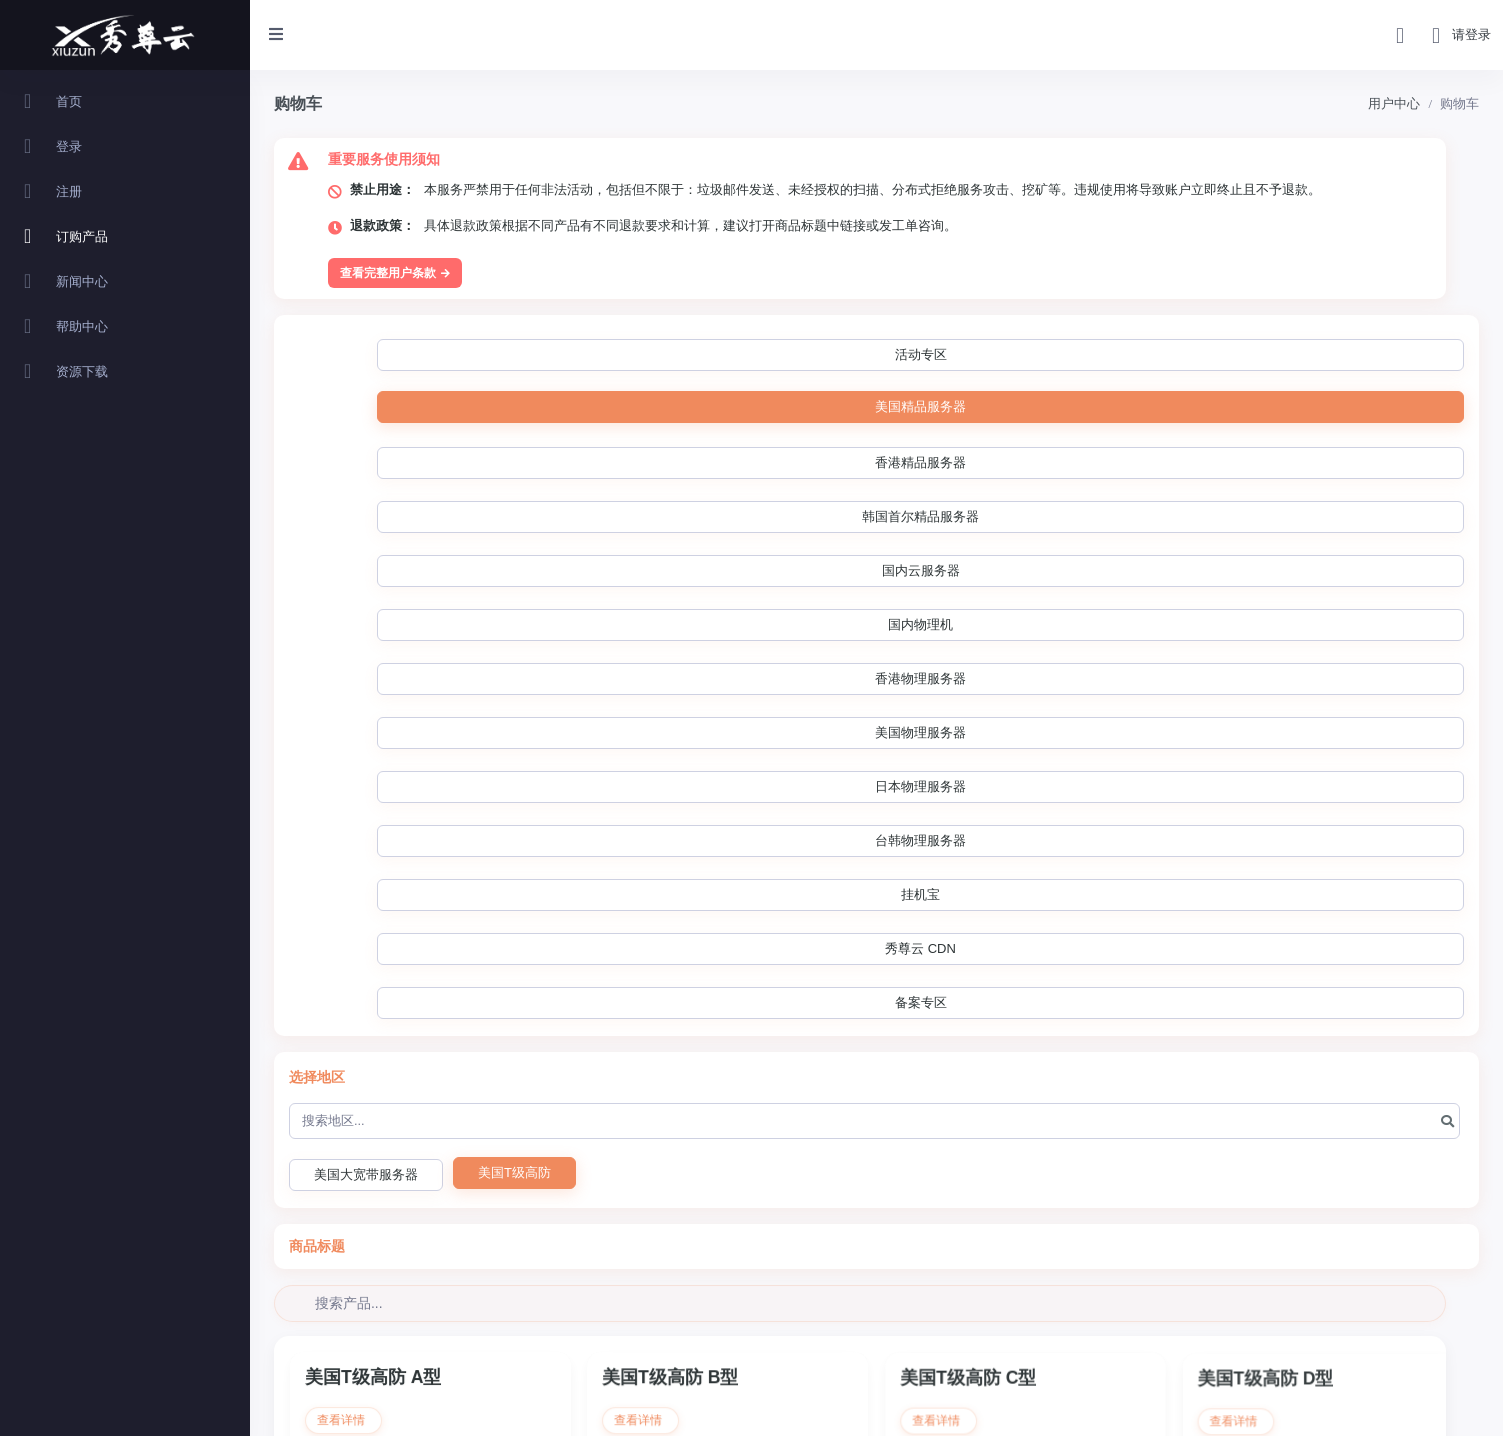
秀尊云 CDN (1020, 409)
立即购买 (430, 953)
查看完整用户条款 (396, 273)
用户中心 (1394, 103)
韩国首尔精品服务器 (892, 355)
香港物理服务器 (1324, 355)
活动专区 (437, 355)
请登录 (1471, 34)
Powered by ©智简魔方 (1426, 1406)
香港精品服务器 (728, 355)
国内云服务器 (1050, 355)
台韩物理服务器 (749, 409)
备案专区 (1151, 409)
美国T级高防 (514, 579)
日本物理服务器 (598, 409)
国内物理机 (1184, 355)
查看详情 (344, 836)
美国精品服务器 (577, 353)
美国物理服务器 (447, 409)
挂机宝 (890, 409)
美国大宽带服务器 (366, 581)
